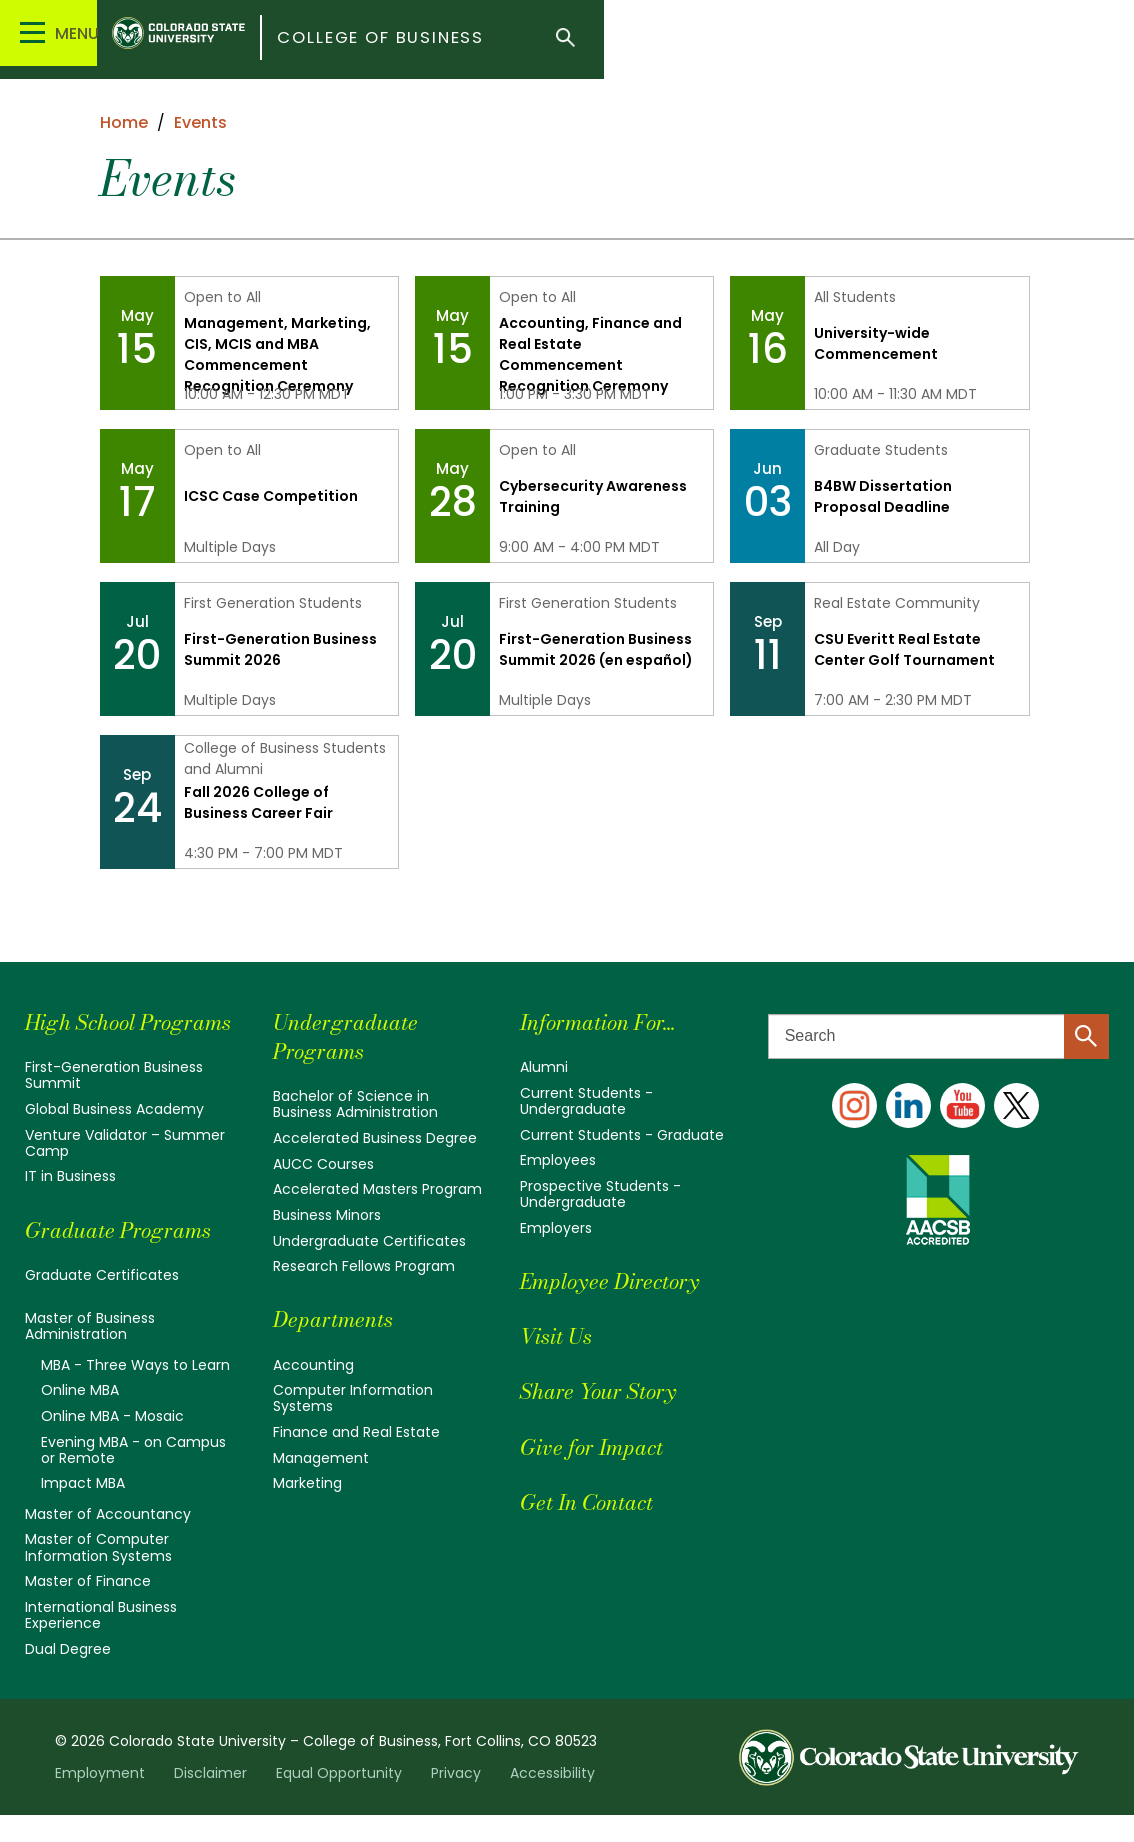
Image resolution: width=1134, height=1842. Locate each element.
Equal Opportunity (339, 1800)
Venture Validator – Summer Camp (125, 1171)
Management (321, 1457)
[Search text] (938, 1036)
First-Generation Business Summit (114, 1104)
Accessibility (552, 1800)
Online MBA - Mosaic (112, 1444)
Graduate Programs (129, 1257)
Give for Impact (601, 1445)
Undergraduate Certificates (369, 1240)
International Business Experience (101, 1642)
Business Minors (327, 1215)
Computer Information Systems (353, 1398)
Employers (556, 1227)
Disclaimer (210, 1800)
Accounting (313, 1364)
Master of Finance (88, 1609)
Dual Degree (68, 1676)
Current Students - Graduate (622, 1135)
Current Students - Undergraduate (586, 1101)
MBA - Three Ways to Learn (135, 1393)
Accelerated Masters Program (377, 1189)
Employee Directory (622, 1280)
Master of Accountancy (108, 1542)
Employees (558, 1160)
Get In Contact (596, 1500)
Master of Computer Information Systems (98, 1575)
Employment (100, 1800)
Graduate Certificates (102, 1303)
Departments (340, 1318)
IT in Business (70, 1205)
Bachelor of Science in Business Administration (355, 1104)
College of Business (510, 39)
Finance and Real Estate (356, 1431)
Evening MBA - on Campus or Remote (133, 1478)
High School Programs (87, 1036)
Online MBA (80, 1419)
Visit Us (561, 1335)
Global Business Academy (114, 1138)
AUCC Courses (323, 1163)
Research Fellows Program (364, 1266)
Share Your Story (608, 1390)
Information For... (610, 1021)
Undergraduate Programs (353, 1036)
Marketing (307, 1482)
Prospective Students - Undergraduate (600, 1194)
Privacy (456, 1800)
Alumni (544, 1067)
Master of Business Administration (90, 1355)
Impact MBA (83, 1511)
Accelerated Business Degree (375, 1138)
